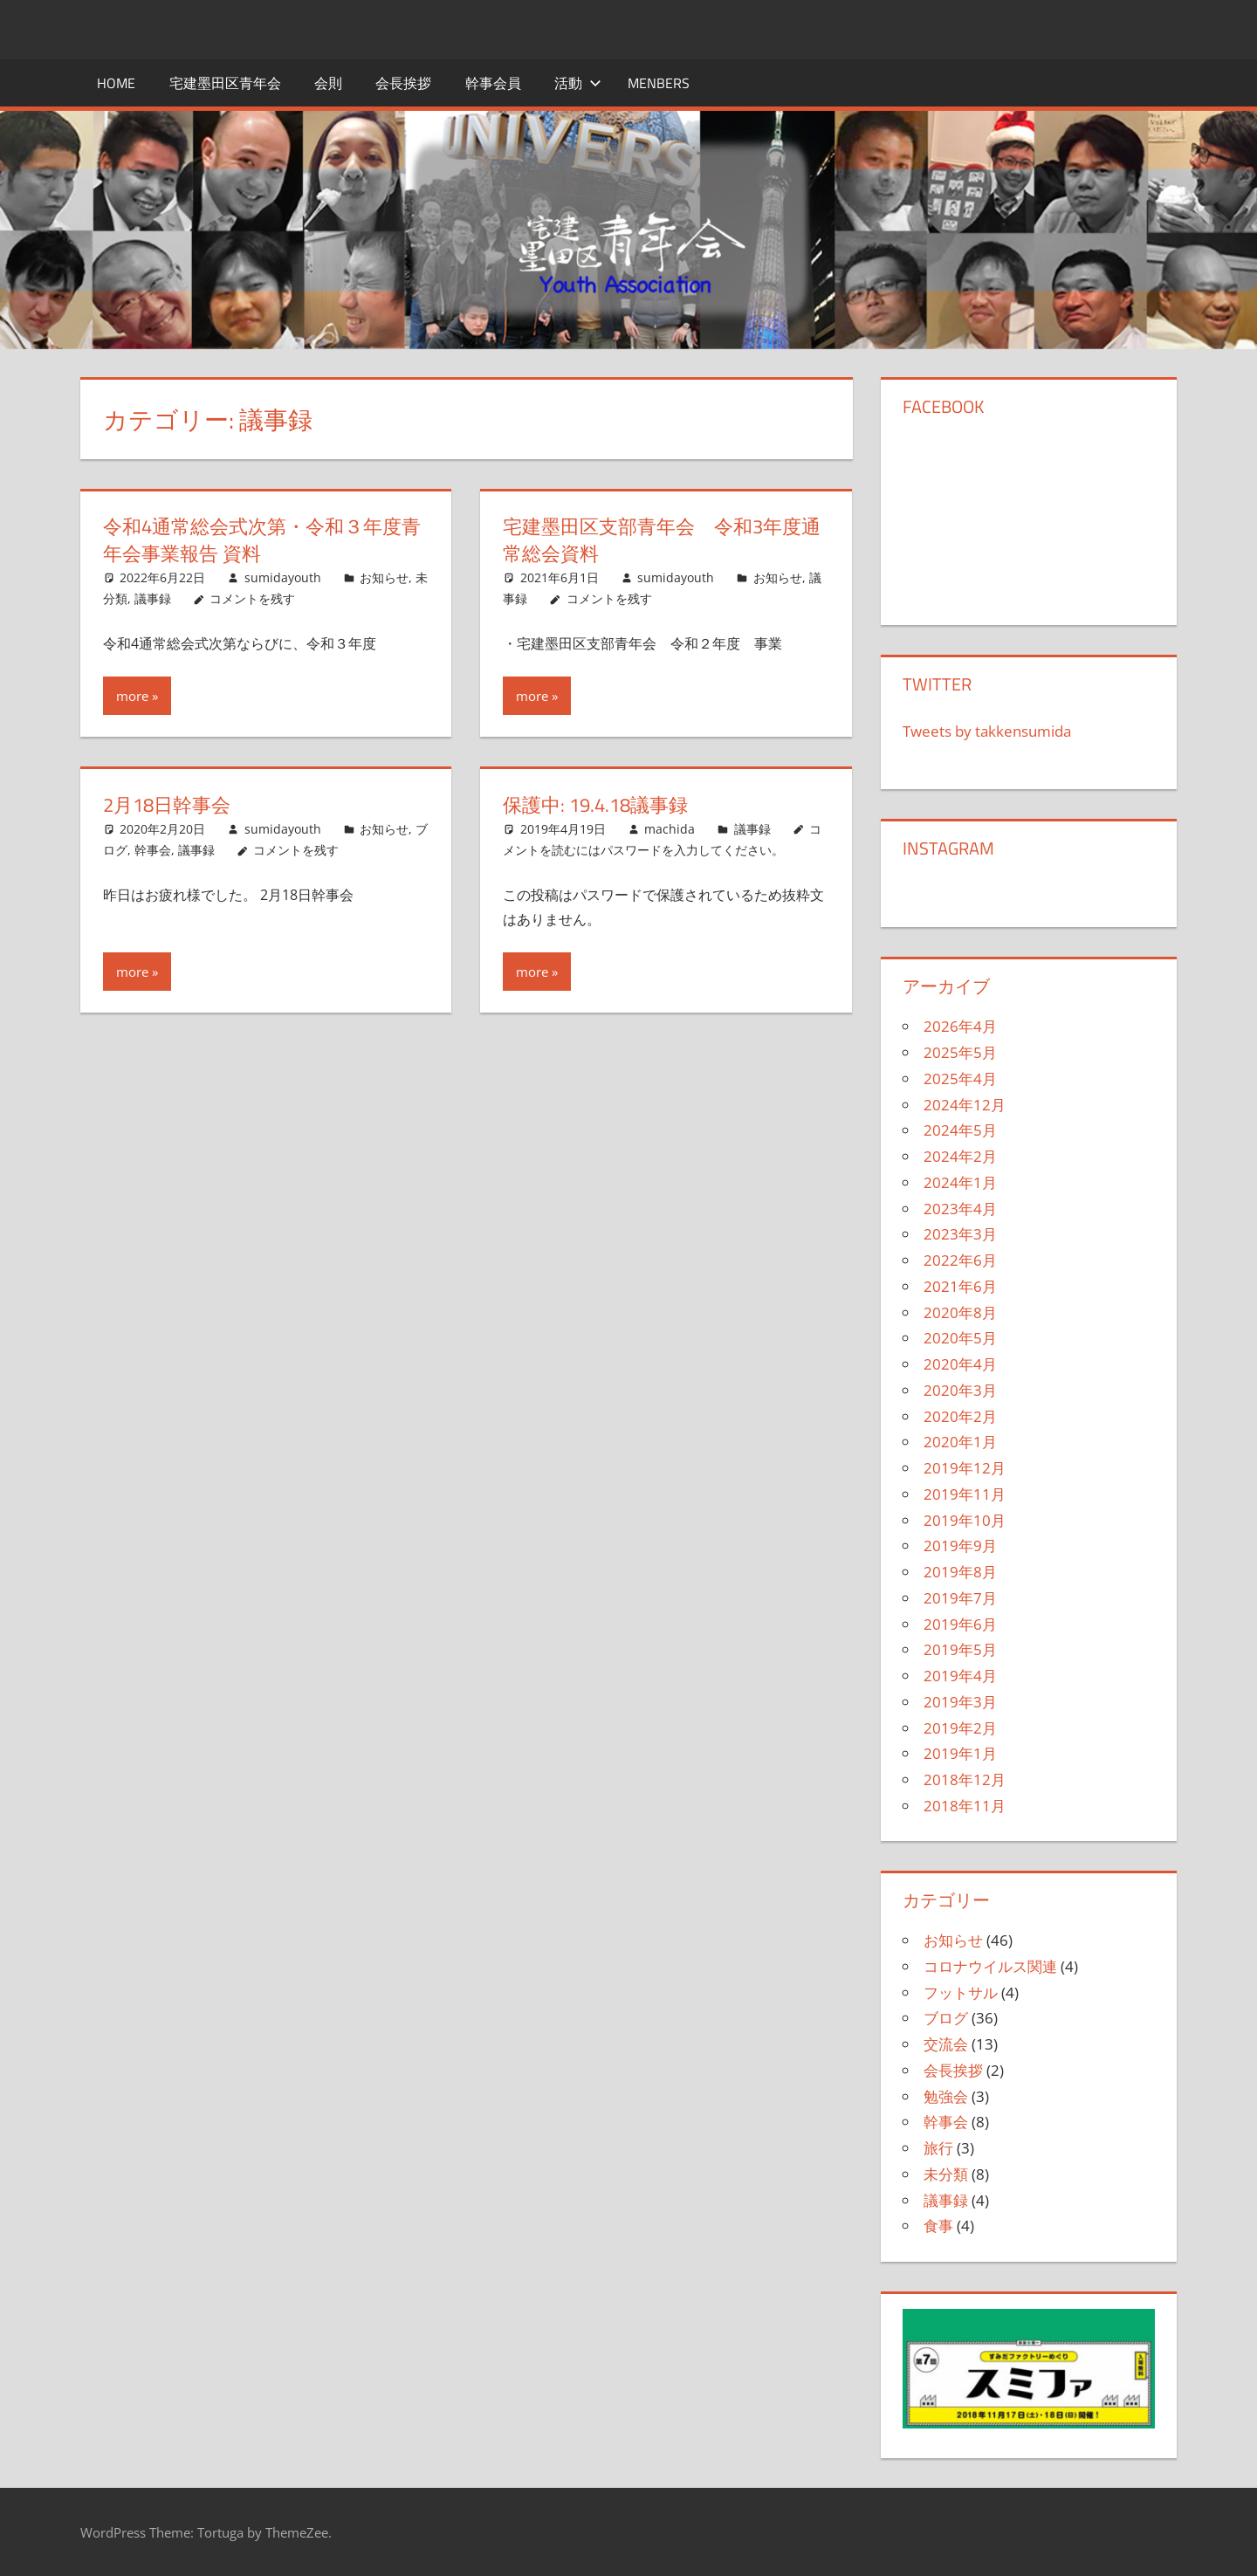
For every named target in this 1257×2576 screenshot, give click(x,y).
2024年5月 (960, 1130)
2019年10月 (965, 1520)
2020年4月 (960, 1364)
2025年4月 (960, 1078)
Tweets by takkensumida (987, 731)
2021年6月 (960, 1286)
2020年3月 (960, 1390)
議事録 (152, 598)
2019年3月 (960, 1702)
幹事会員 (493, 82)
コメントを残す (252, 598)
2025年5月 (960, 1052)
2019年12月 (965, 1468)
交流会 (946, 2044)
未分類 (946, 2174)
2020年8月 (960, 1312)
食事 (938, 2225)
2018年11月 (965, 1806)
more (132, 695)
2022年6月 (960, 1260)
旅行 (938, 2148)
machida (669, 829)
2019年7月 (960, 1598)
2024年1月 (960, 1182)
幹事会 (152, 849)
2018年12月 (965, 1779)
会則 (328, 82)
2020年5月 (960, 1338)
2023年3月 (960, 1234)
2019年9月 (960, 1545)
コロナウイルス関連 (990, 1966)
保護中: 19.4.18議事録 (595, 805)
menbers (659, 82)
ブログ (946, 2018)
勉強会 (946, 2096)
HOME (116, 82)
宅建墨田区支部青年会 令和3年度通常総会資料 (662, 540)
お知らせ (384, 577)
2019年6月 (960, 1624)
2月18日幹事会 (166, 805)
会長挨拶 (403, 82)
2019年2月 (960, 1728)
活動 (577, 82)
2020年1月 (960, 1442)
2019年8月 (960, 1572)
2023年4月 (960, 1209)
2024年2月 (960, 1156)
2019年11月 (965, 1494)
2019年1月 (960, 1753)
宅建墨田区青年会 (225, 82)
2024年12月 (965, 1105)
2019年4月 (960, 1676)
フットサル (961, 1992)
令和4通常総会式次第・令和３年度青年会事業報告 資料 (262, 540)
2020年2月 (960, 1416)
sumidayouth (282, 577)
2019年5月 (960, 1649)
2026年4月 (960, 1026)
